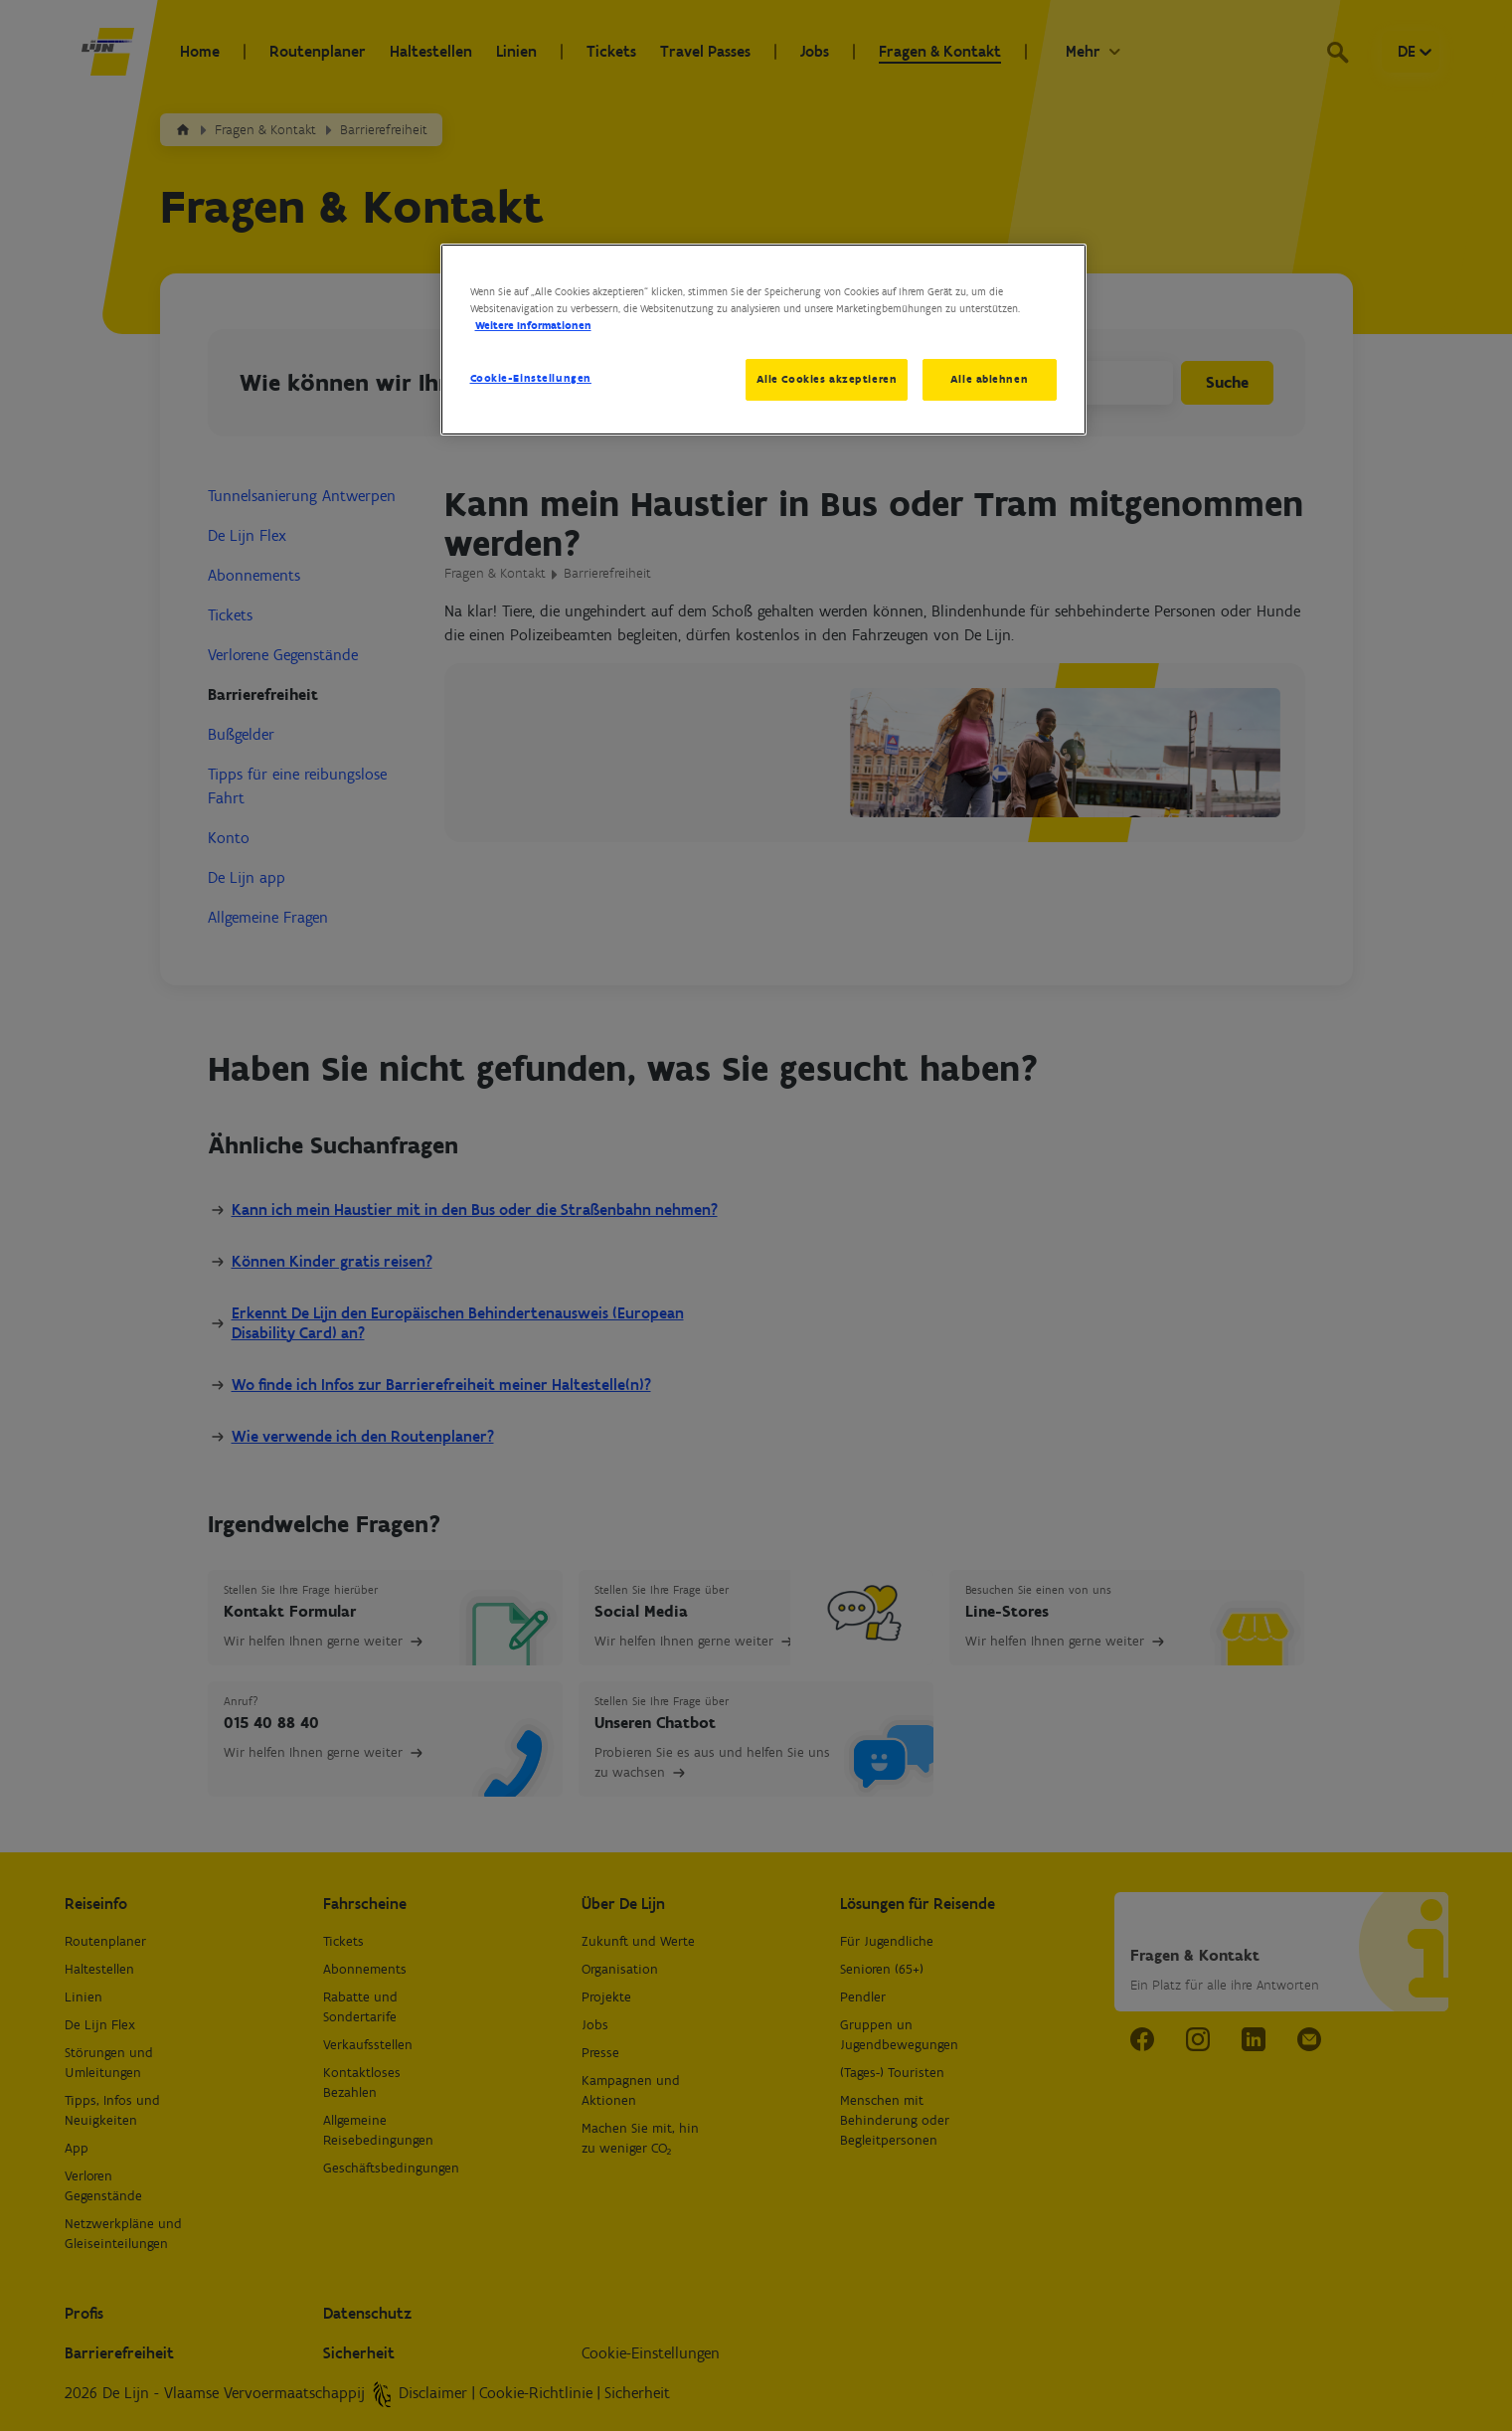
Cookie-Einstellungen (530, 378)
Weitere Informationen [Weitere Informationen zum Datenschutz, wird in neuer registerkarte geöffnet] (533, 325)
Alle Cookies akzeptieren (827, 379)
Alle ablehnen (989, 379)
